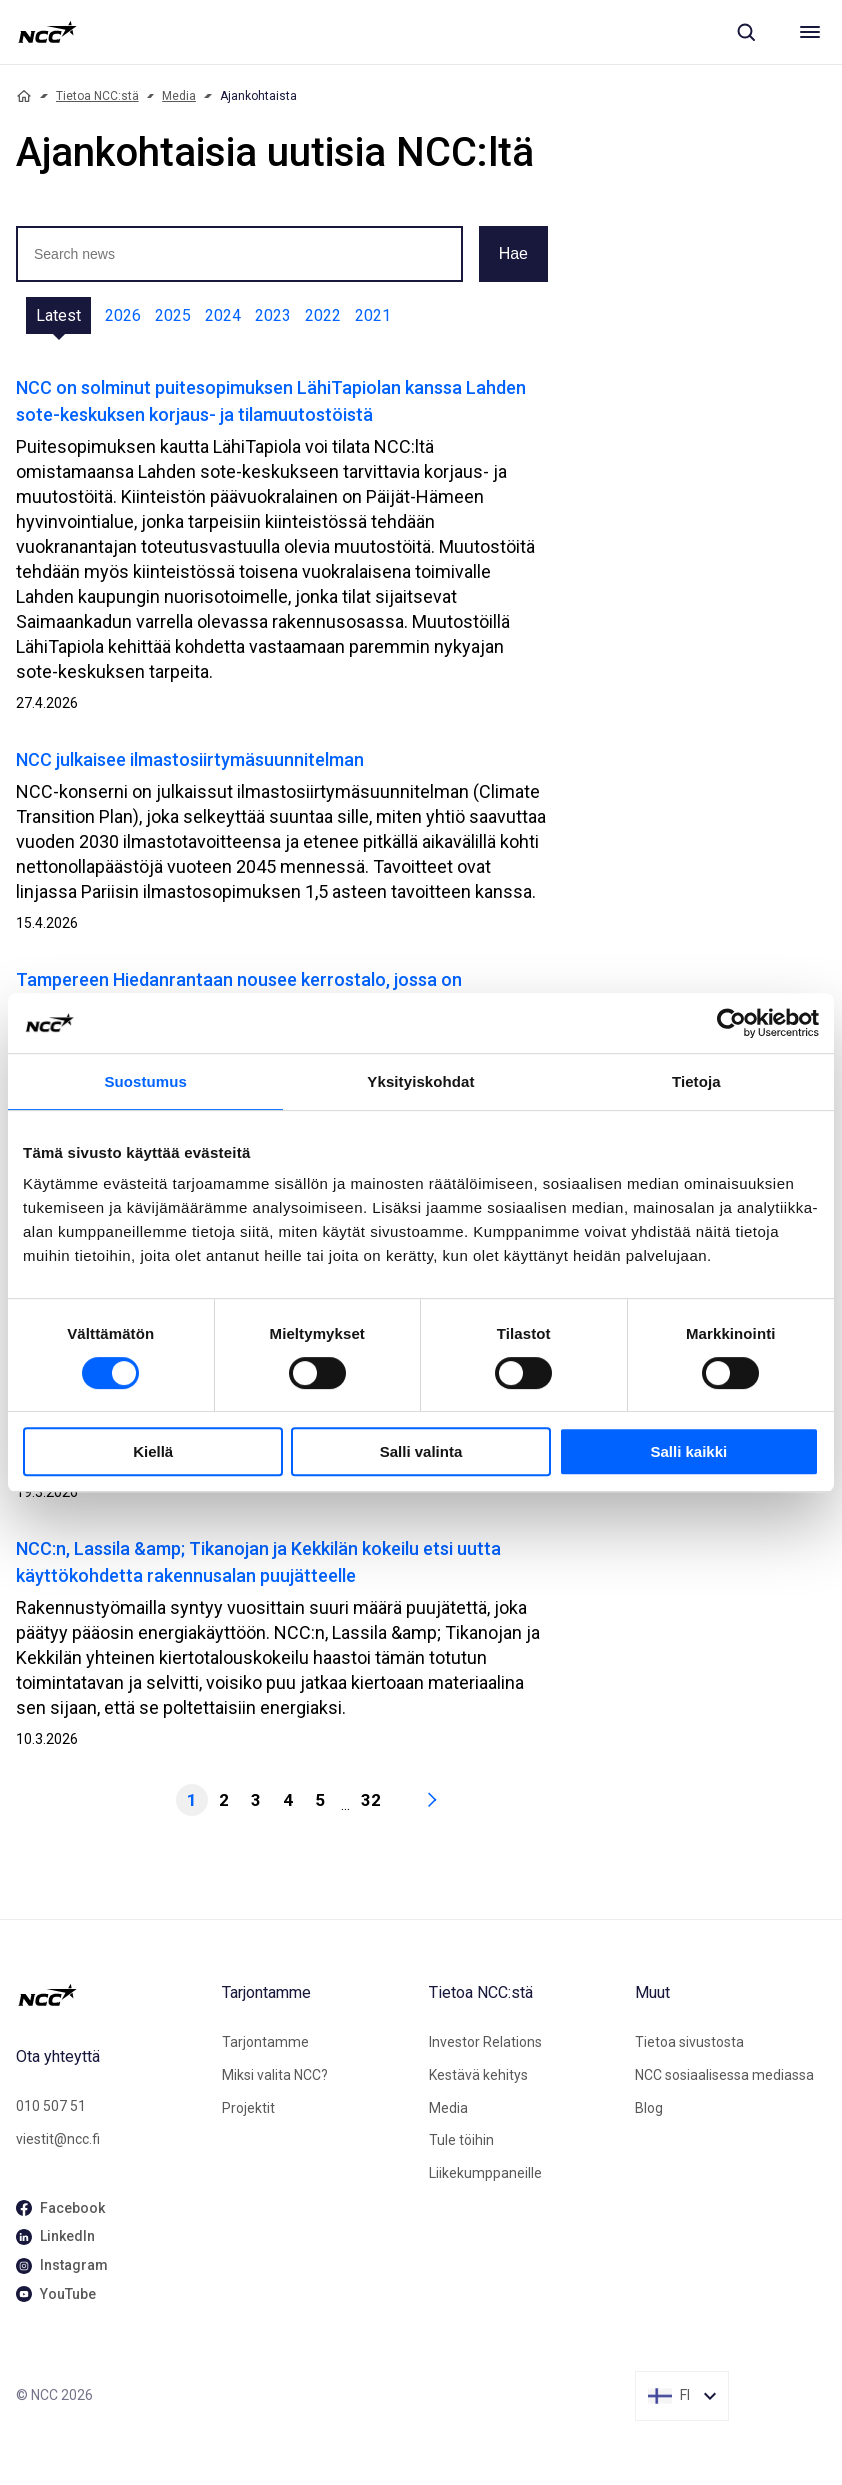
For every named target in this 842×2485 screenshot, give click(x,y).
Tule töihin (461, 2140)
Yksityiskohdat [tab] (420, 1081)
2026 (123, 315)
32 (371, 1800)
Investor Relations (485, 2042)
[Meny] (810, 32)
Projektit (248, 2108)
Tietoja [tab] (696, 1081)
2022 (323, 315)
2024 (223, 315)
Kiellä (153, 1451)
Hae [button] (513, 253)
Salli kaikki (688, 1451)
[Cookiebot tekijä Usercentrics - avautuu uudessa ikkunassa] (731, 1023)
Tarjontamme (265, 2042)
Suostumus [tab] (145, 1081)
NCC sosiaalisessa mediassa (724, 2075)
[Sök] (746, 32)
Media (179, 96)
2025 (173, 315)
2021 (373, 315)
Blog (649, 2108)
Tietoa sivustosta (689, 2042)
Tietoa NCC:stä (97, 96)
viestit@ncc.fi (58, 2139)
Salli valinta (421, 1451)
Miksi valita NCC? (275, 2075)
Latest (58, 315)
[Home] (24, 96)
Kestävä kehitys (478, 2075)
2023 (273, 315)
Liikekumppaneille (485, 2173)
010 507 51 (51, 2106)
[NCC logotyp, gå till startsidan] (47, 32)
